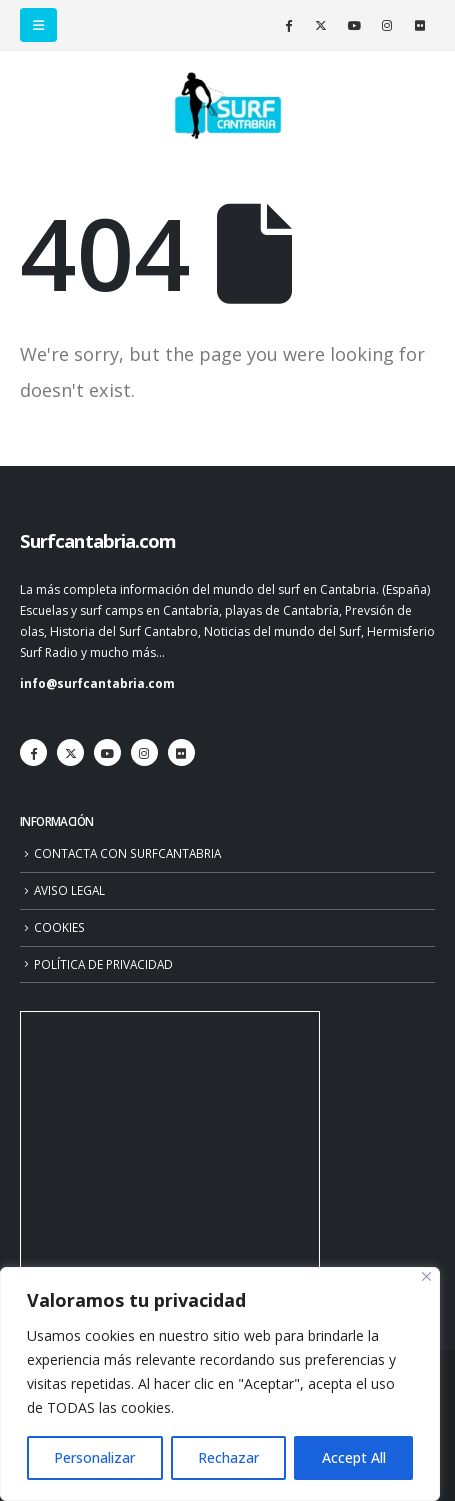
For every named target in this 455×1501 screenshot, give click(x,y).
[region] (220, 1384)
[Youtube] (354, 25)
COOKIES (59, 927)
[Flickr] (420, 25)
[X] (321, 25)
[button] (38, 25)
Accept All (354, 1457)
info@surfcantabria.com (97, 683)
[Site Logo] (228, 105)
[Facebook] (288, 25)
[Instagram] (387, 25)
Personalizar (94, 1457)
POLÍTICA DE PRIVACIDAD (103, 964)
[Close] (426, 1276)
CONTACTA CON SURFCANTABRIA (127, 853)
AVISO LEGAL (69, 890)
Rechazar (228, 1457)
